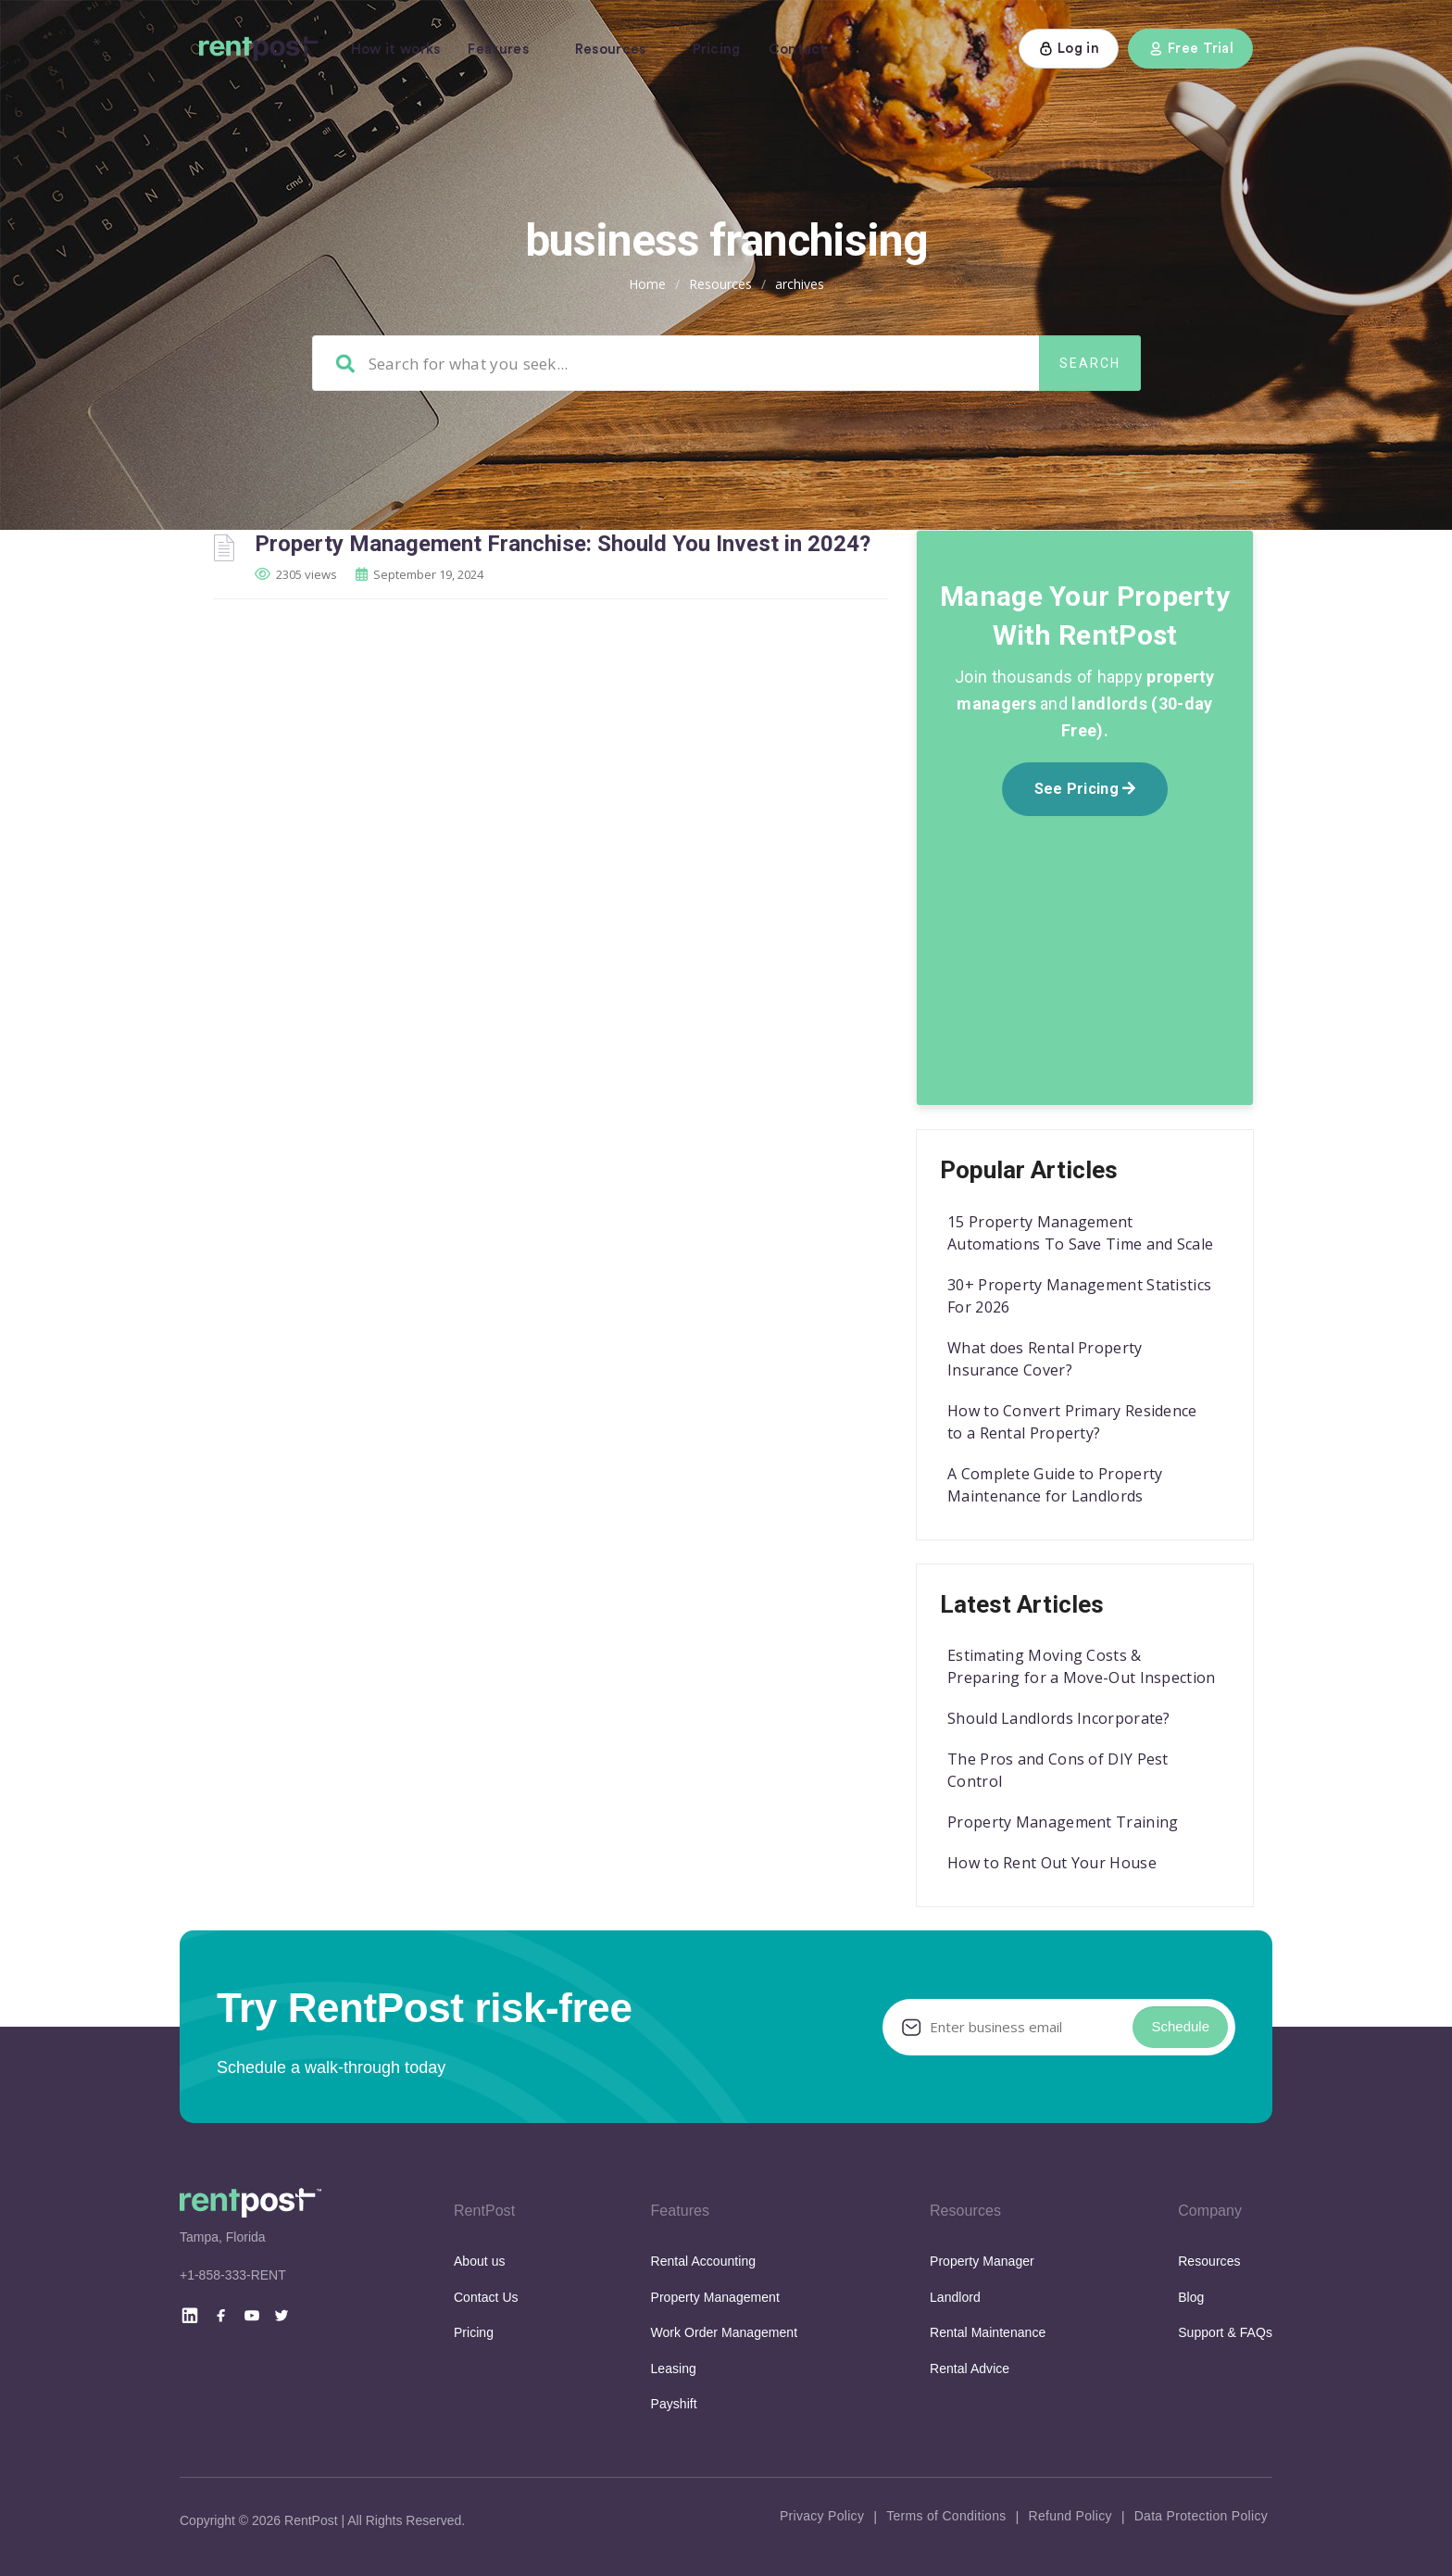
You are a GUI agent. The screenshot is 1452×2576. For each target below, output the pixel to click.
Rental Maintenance (987, 2332)
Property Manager (982, 2261)
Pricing (717, 50)
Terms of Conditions (946, 2515)
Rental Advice (969, 2368)
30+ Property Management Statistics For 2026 (1079, 1296)
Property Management (715, 2297)
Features (498, 50)
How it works (396, 50)
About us (480, 2261)
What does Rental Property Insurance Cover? (1045, 1359)
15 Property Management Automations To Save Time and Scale (1080, 1233)
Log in (1068, 49)
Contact (798, 50)
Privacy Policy (822, 2515)
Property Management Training (1062, 1822)
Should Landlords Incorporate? (1058, 1718)
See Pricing (1085, 789)
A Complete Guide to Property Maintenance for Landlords (1054, 1485)
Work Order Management (724, 2332)
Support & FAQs (1225, 2332)
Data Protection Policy (1201, 2515)
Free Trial (1190, 49)
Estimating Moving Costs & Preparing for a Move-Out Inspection (1081, 1666)
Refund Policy (1069, 2515)
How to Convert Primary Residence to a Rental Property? (1072, 1422)
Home (647, 284)
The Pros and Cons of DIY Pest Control (1058, 1770)
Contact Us (486, 2297)
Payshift (674, 2403)
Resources (610, 50)
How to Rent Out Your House (1052, 1863)
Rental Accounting (704, 2261)
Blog (1191, 2297)
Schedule (1180, 2026)
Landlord (955, 2297)
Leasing (673, 2368)
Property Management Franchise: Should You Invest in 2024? (562, 544)
